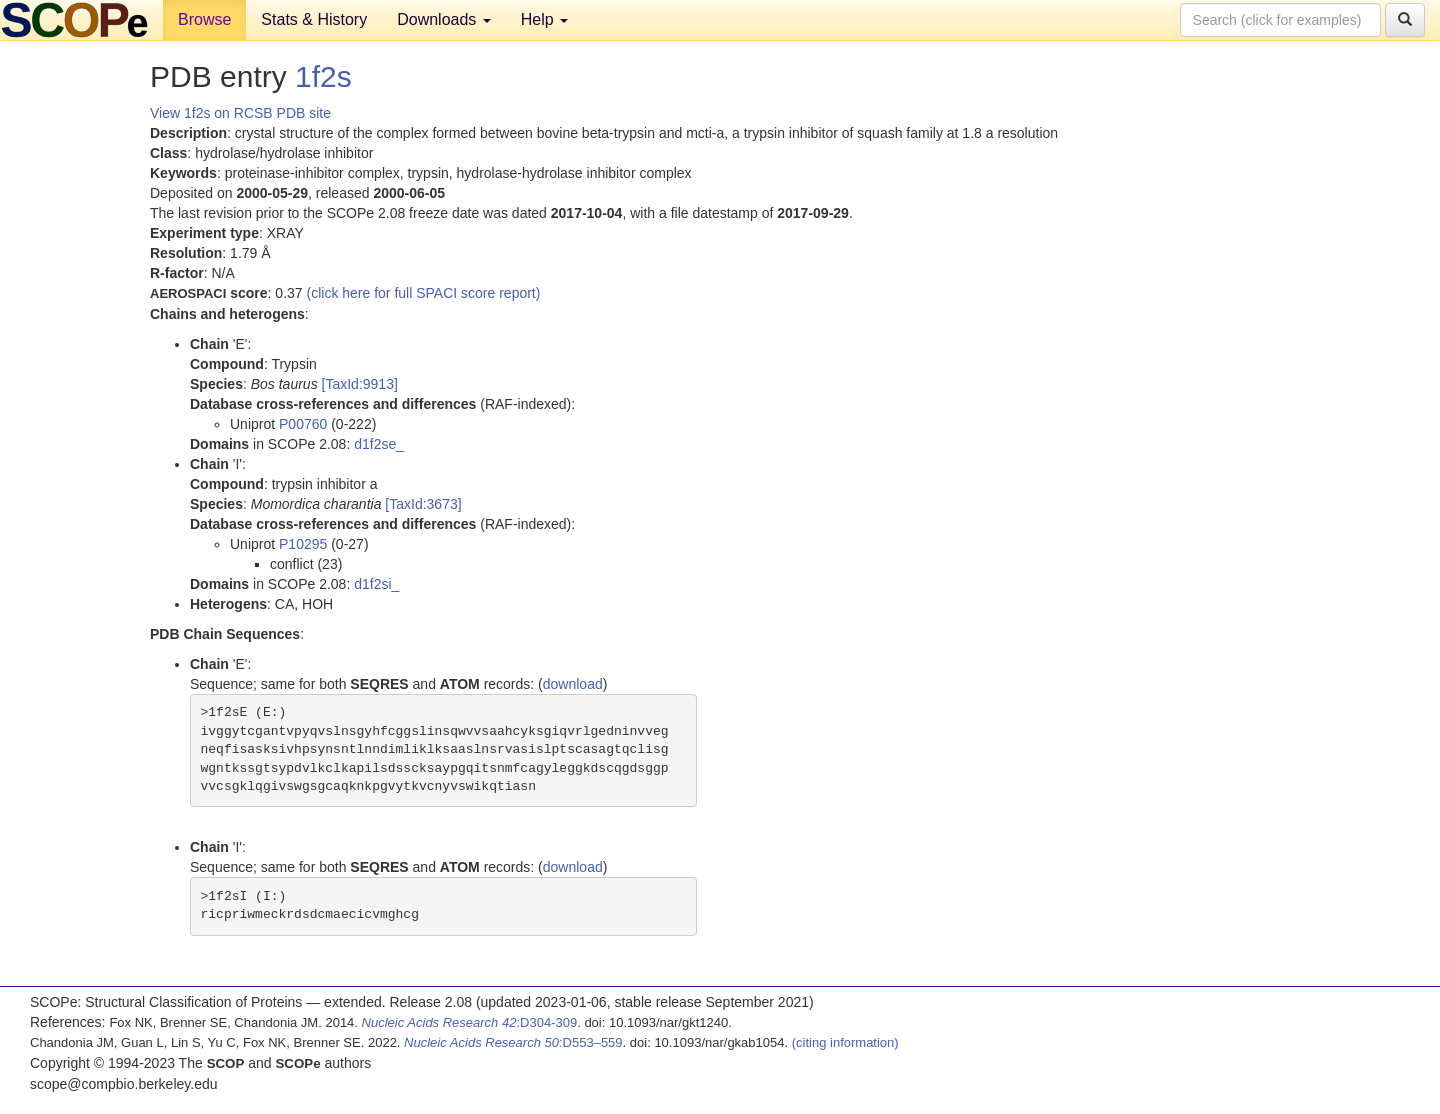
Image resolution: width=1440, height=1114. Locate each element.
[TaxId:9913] (360, 384)
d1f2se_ (379, 444)
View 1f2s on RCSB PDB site (240, 113)
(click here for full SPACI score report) (424, 293)
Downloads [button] (444, 19)
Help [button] (544, 19)
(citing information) (845, 1042)
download (573, 684)
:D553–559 (513, 1042)
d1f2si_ (376, 584)
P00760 (303, 424)
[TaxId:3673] (423, 504)
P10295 (303, 544)
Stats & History (314, 19)
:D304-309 (470, 1022)
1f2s (323, 76)
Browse (204, 19)
